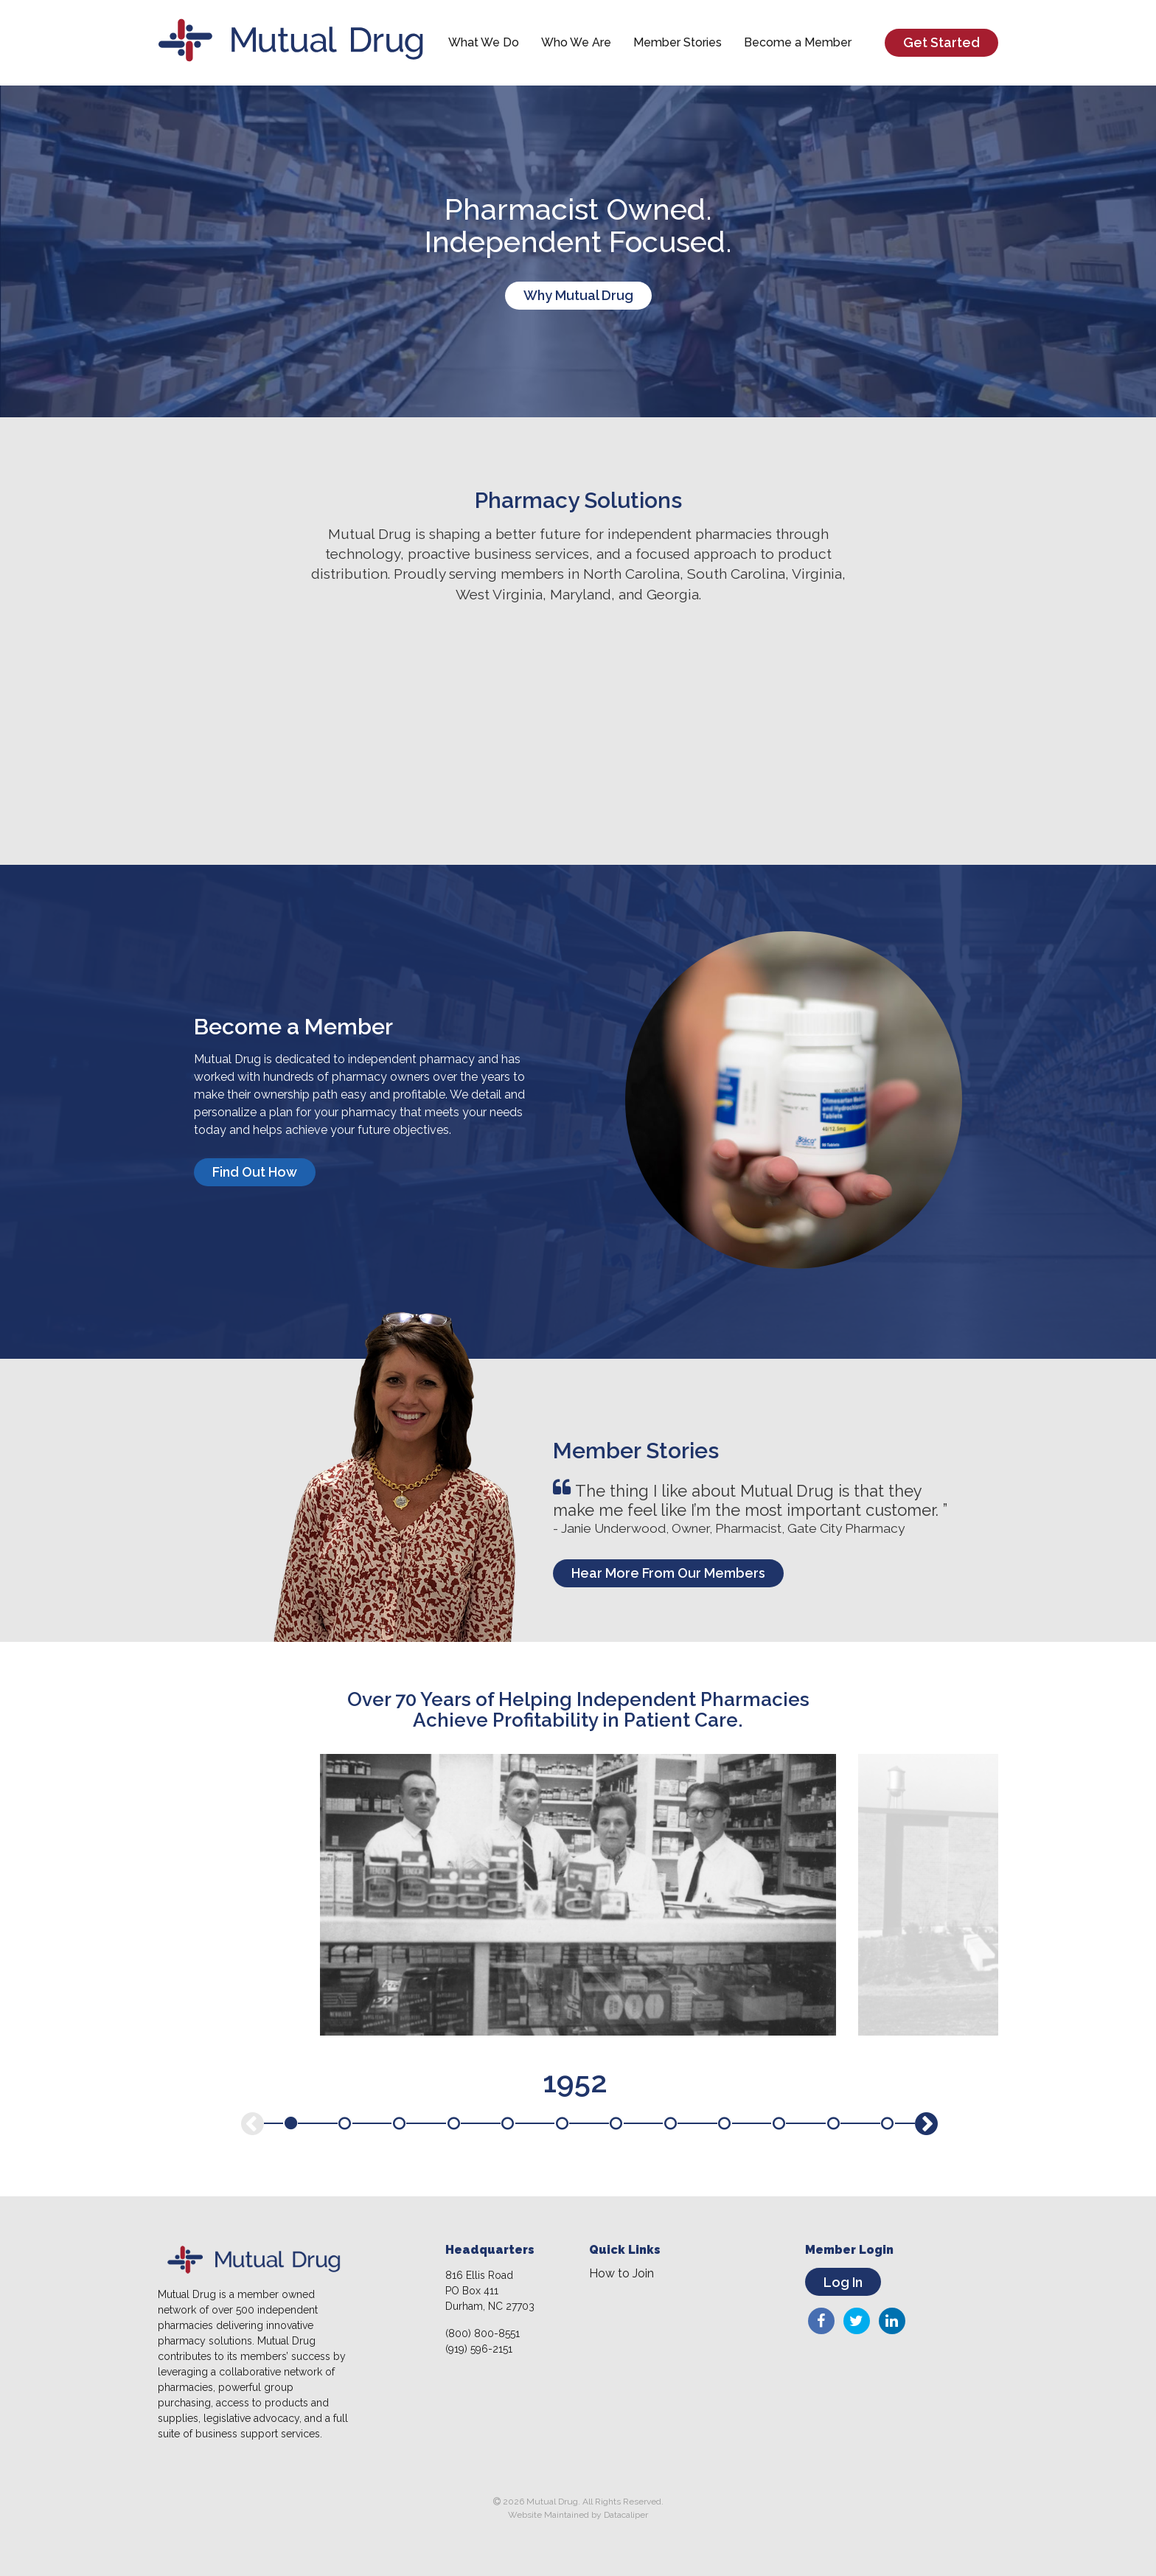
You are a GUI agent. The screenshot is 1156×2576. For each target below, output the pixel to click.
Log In (843, 2282)
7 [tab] (616, 2123)
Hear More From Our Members (668, 1573)
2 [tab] (345, 2123)
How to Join (621, 2274)
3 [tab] (398, 2123)
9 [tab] (724, 2123)
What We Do (483, 42)
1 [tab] (290, 2123)
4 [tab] (453, 2123)
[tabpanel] (578, 1895)
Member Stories (677, 42)
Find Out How (254, 1172)
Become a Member (798, 42)
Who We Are (576, 42)
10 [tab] (778, 2123)
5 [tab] (508, 2123)
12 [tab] (887, 2123)
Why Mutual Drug (578, 295)
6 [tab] (561, 2123)
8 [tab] (670, 2123)
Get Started (941, 42)
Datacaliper (626, 2515)
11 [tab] (833, 2123)
